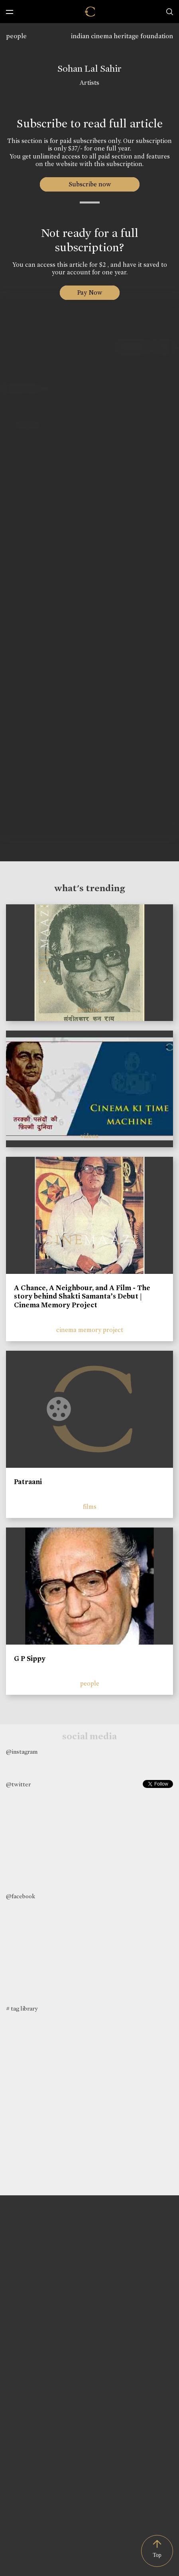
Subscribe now (89, 184)
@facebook (20, 1896)
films (89, 1506)
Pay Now (89, 292)
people (16, 36)
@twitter (18, 1784)
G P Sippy (29, 1658)
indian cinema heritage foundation (122, 36)
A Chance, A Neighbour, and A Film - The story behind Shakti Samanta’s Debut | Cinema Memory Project (82, 1296)
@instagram (21, 1751)
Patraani (28, 1481)
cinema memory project (89, 1330)
